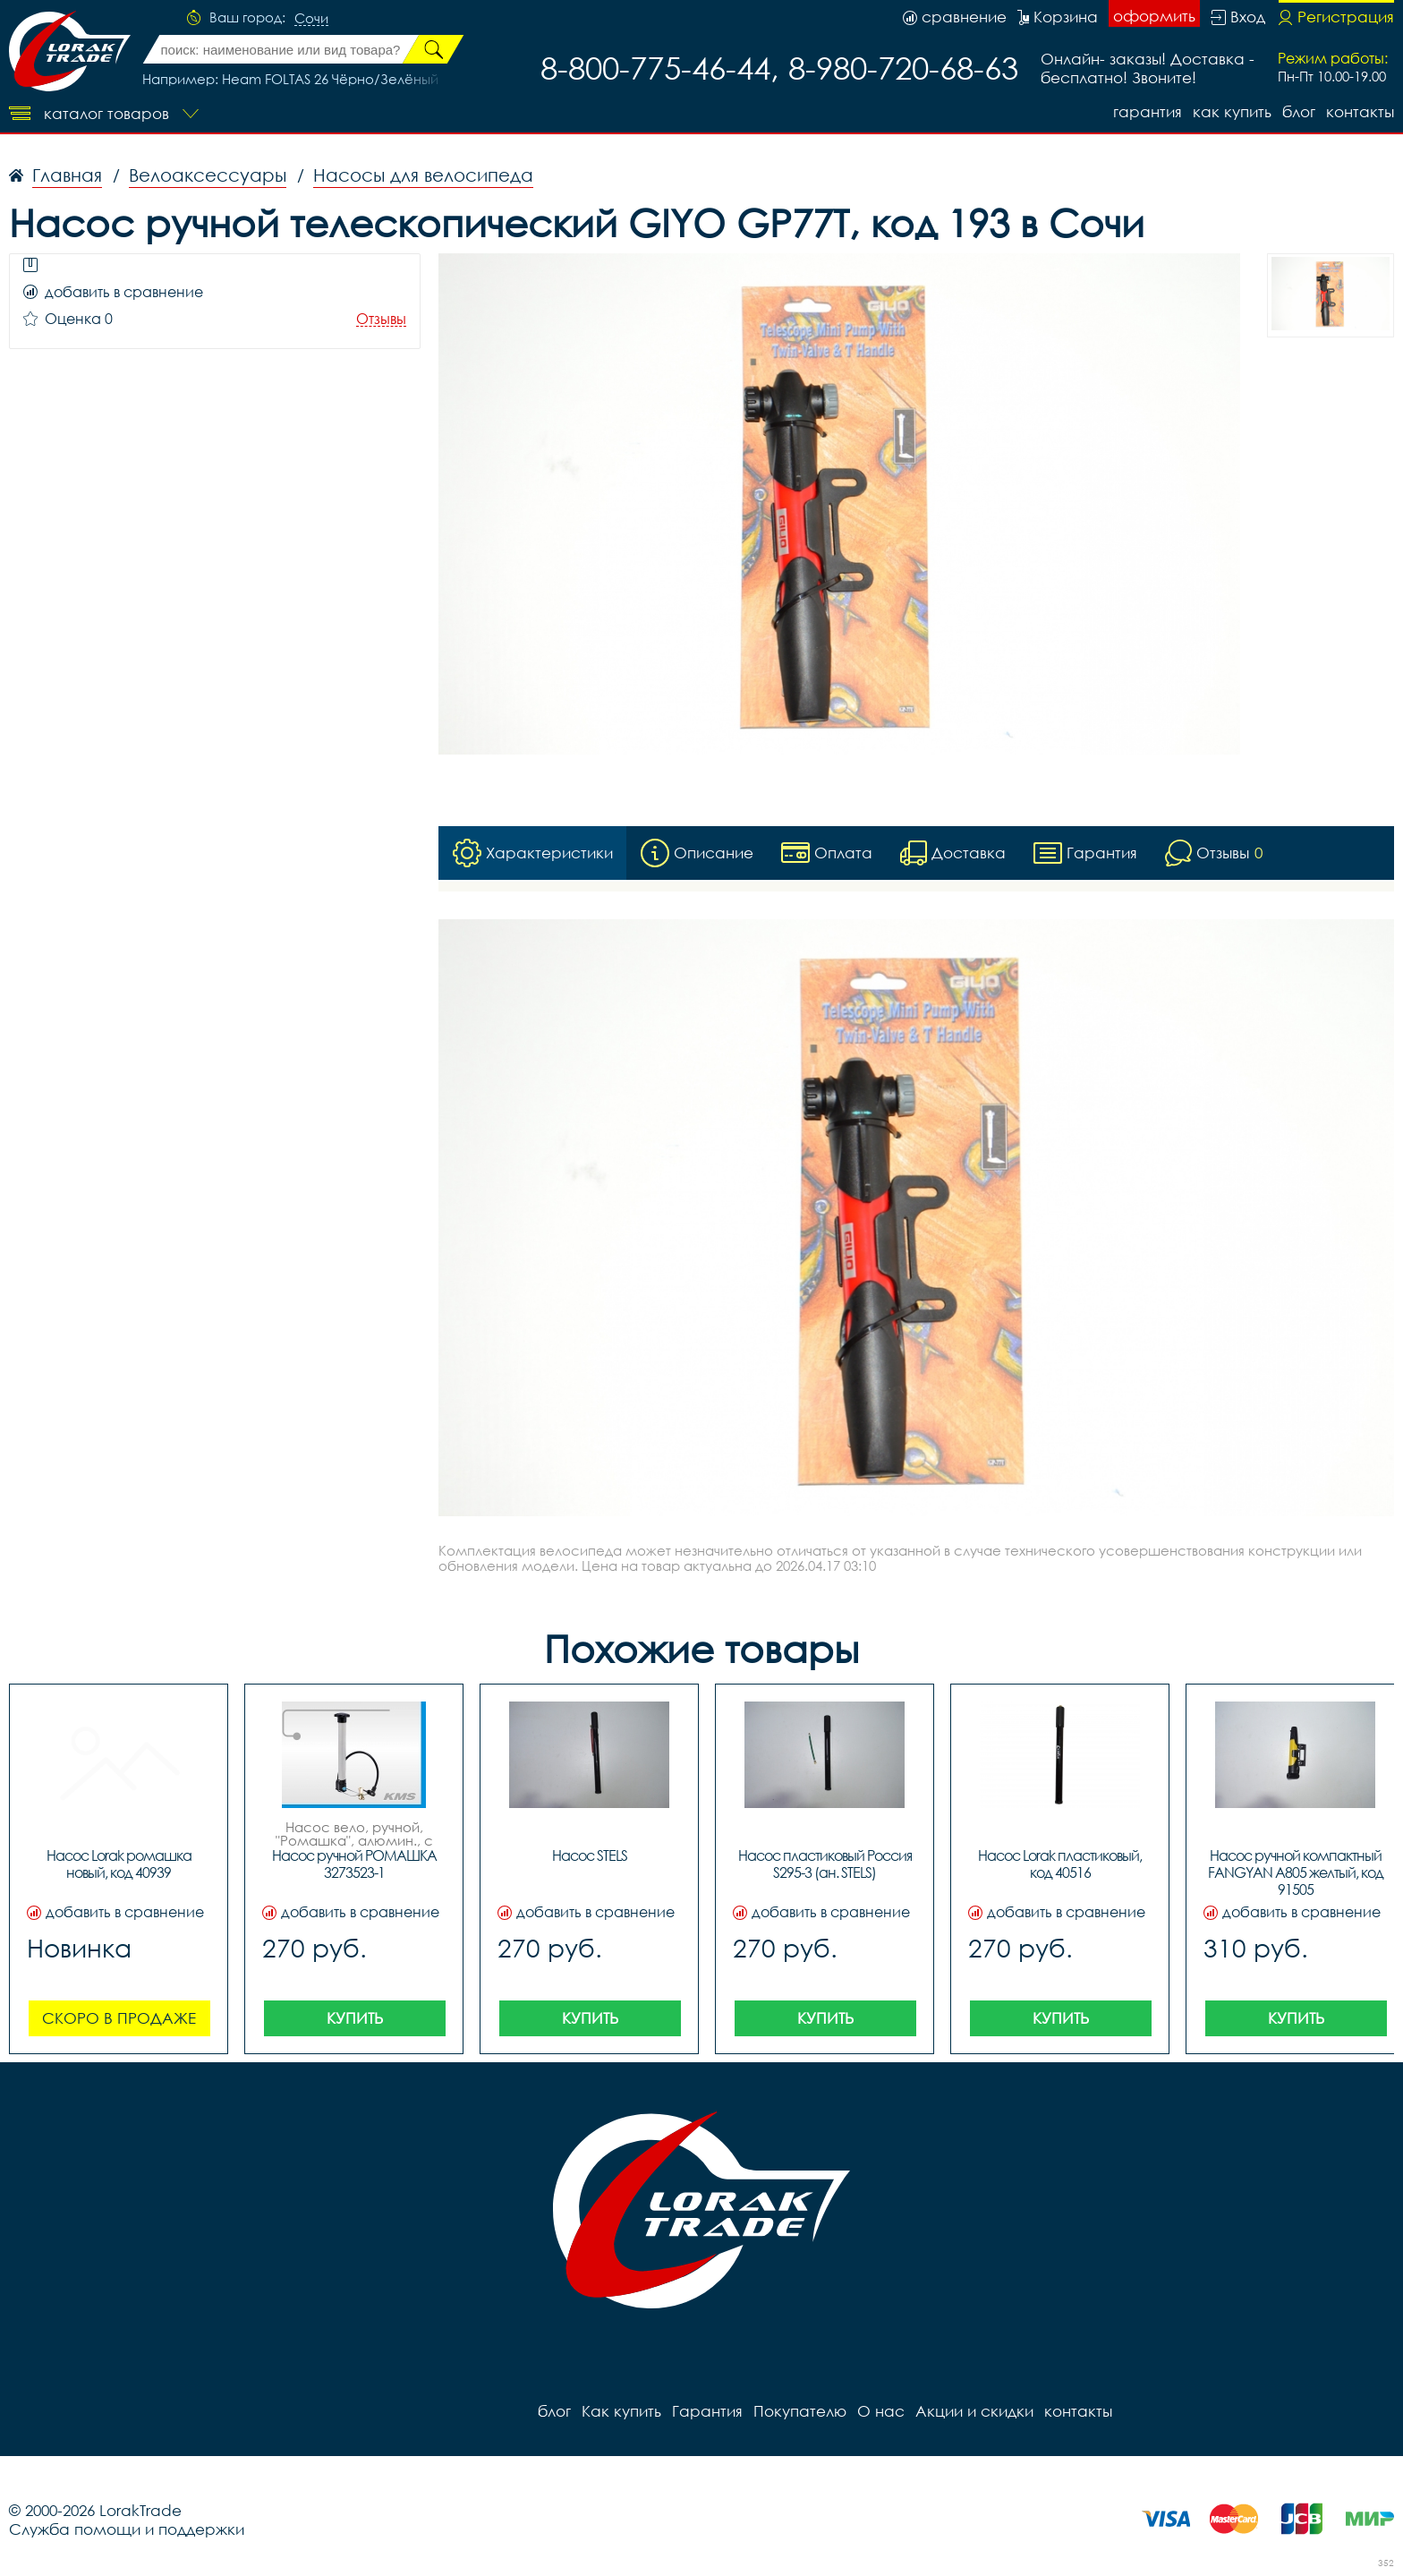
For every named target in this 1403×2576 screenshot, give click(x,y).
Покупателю (799, 2410)
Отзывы (381, 319)
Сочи (311, 19)
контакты (1360, 111)
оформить (1154, 15)
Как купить (1232, 111)
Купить (355, 2018)
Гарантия (1147, 111)
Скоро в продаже (119, 2018)
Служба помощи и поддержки (126, 2529)
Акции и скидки (974, 2410)
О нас (881, 2410)
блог (1298, 111)
